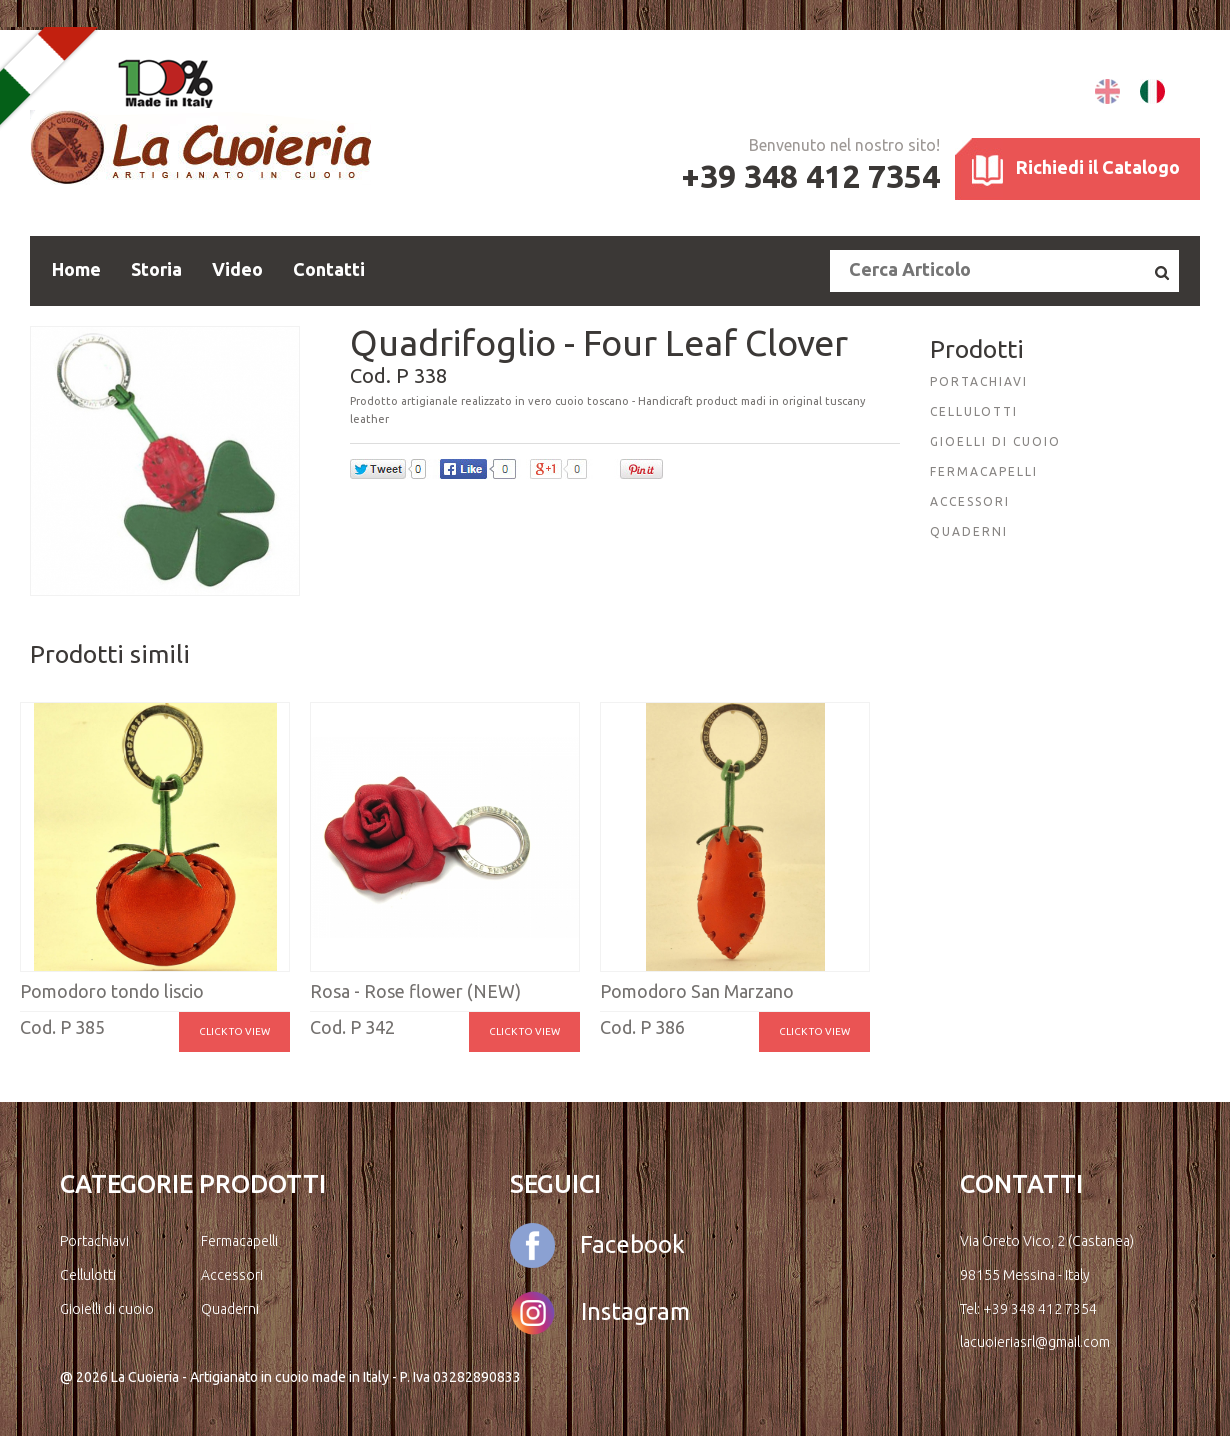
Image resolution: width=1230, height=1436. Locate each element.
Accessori (232, 1275)
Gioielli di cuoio (107, 1309)
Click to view (234, 1031)
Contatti (329, 269)
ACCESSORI (970, 501)
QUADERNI (969, 531)
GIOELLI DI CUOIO (995, 441)
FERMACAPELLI (984, 471)
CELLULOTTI (974, 411)
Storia (156, 269)
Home (76, 269)
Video (237, 269)
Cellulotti (88, 1275)
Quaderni (230, 1309)
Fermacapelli (239, 1241)
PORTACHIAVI (979, 381)
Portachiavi (94, 1241)
